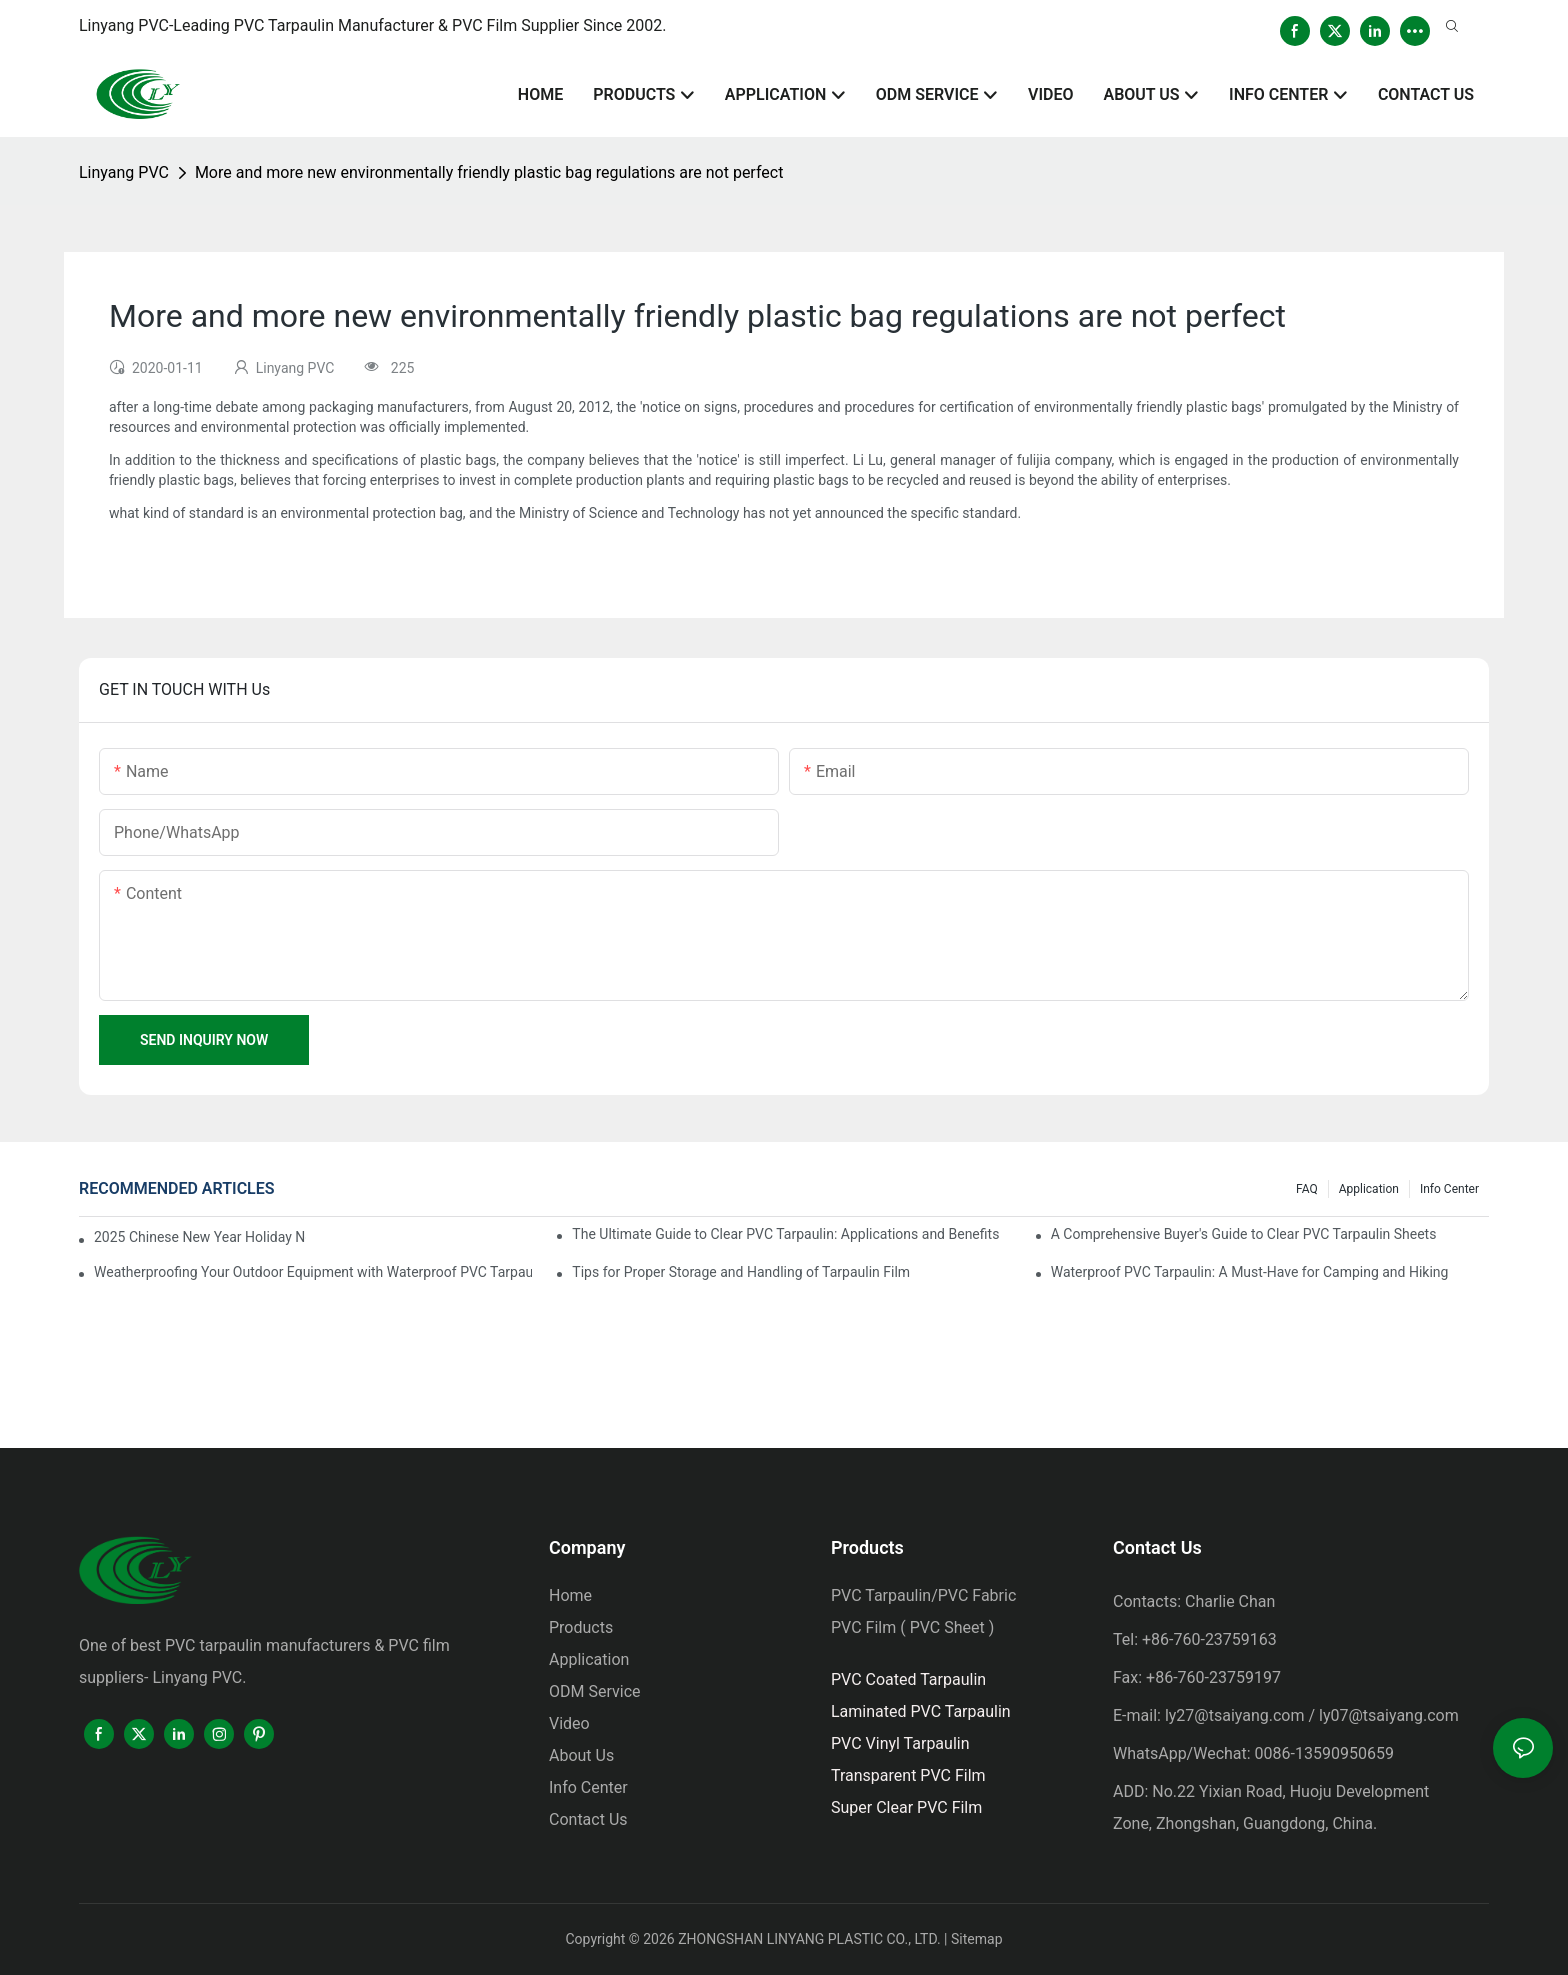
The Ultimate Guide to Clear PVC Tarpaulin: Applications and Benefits (785, 1234)
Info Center (1449, 1189)
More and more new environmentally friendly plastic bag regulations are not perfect (489, 172)
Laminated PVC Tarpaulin (921, 1711)
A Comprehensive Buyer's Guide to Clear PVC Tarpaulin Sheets (1244, 1234)
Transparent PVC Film (908, 1775)
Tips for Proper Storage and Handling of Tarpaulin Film (741, 1272)
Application (1369, 1189)
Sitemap (976, 1939)
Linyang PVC (124, 172)
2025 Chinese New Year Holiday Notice (200, 1237)
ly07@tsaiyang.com (1389, 1715)
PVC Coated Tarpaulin (908, 1679)
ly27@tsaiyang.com (1235, 1715)
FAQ (1307, 1189)
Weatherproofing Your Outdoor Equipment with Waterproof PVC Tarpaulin (313, 1272)
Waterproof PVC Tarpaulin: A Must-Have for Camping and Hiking (1250, 1272)
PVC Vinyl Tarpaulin (900, 1743)
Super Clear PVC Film (906, 1807)
